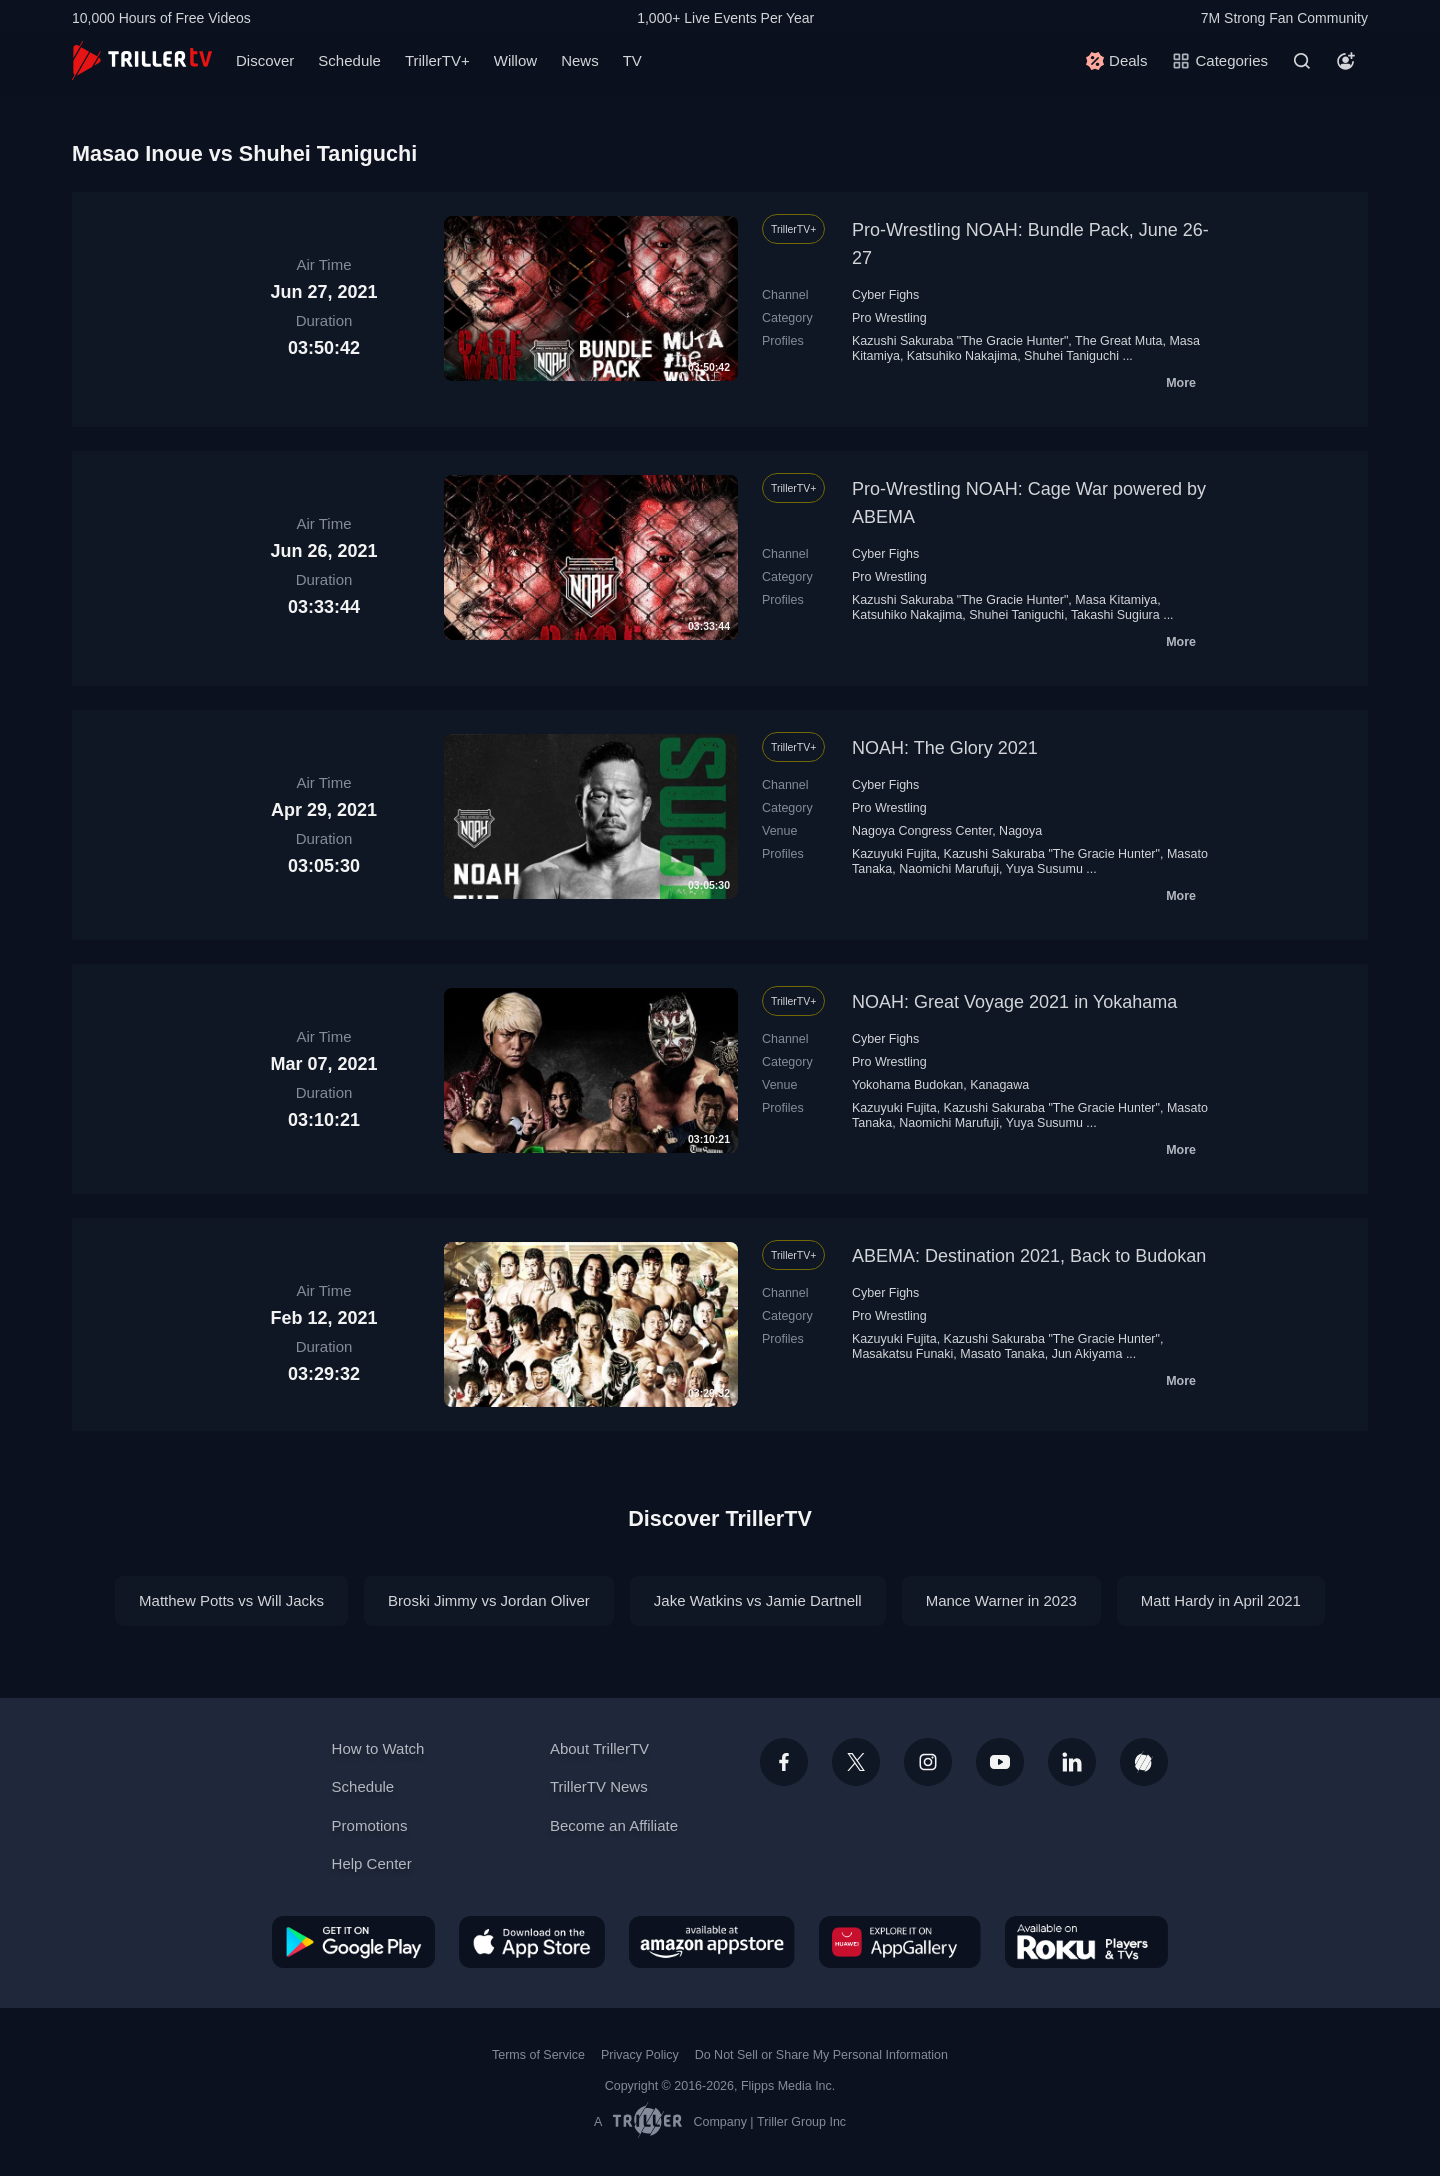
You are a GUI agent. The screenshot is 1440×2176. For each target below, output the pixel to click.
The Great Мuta (1118, 341)
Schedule (349, 60)
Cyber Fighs (885, 295)
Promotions (370, 1825)
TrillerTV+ (437, 60)
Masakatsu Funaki (902, 1354)
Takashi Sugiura (1115, 615)
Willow (515, 60)
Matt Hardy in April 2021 (1221, 1600)
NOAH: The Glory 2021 (945, 748)
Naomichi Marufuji (949, 869)
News (580, 60)
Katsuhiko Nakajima (962, 356)
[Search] (1302, 61)
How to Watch (378, 1748)
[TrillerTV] (142, 60)
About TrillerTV (599, 1748)
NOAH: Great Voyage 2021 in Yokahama (1014, 1002)
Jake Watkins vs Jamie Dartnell (758, 1600)
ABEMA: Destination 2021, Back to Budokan (1029, 1256)
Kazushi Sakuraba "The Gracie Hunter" (960, 341)
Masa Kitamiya (1116, 600)
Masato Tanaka (1002, 1354)
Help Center (372, 1863)
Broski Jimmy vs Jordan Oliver (489, 1600)
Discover (265, 60)
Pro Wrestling (889, 318)
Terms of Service (538, 2055)
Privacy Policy (640, 2055)
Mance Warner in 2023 (1001, 1600)
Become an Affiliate (614, 1825)
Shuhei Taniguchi (1071, 356)
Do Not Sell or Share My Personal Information (821, 2055)
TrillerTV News (599, 1786)
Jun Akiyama (1087, 1354)
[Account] (1346, 61)
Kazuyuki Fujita (894, 854)
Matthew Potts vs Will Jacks (231, 1600)
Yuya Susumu (1044, 869)
